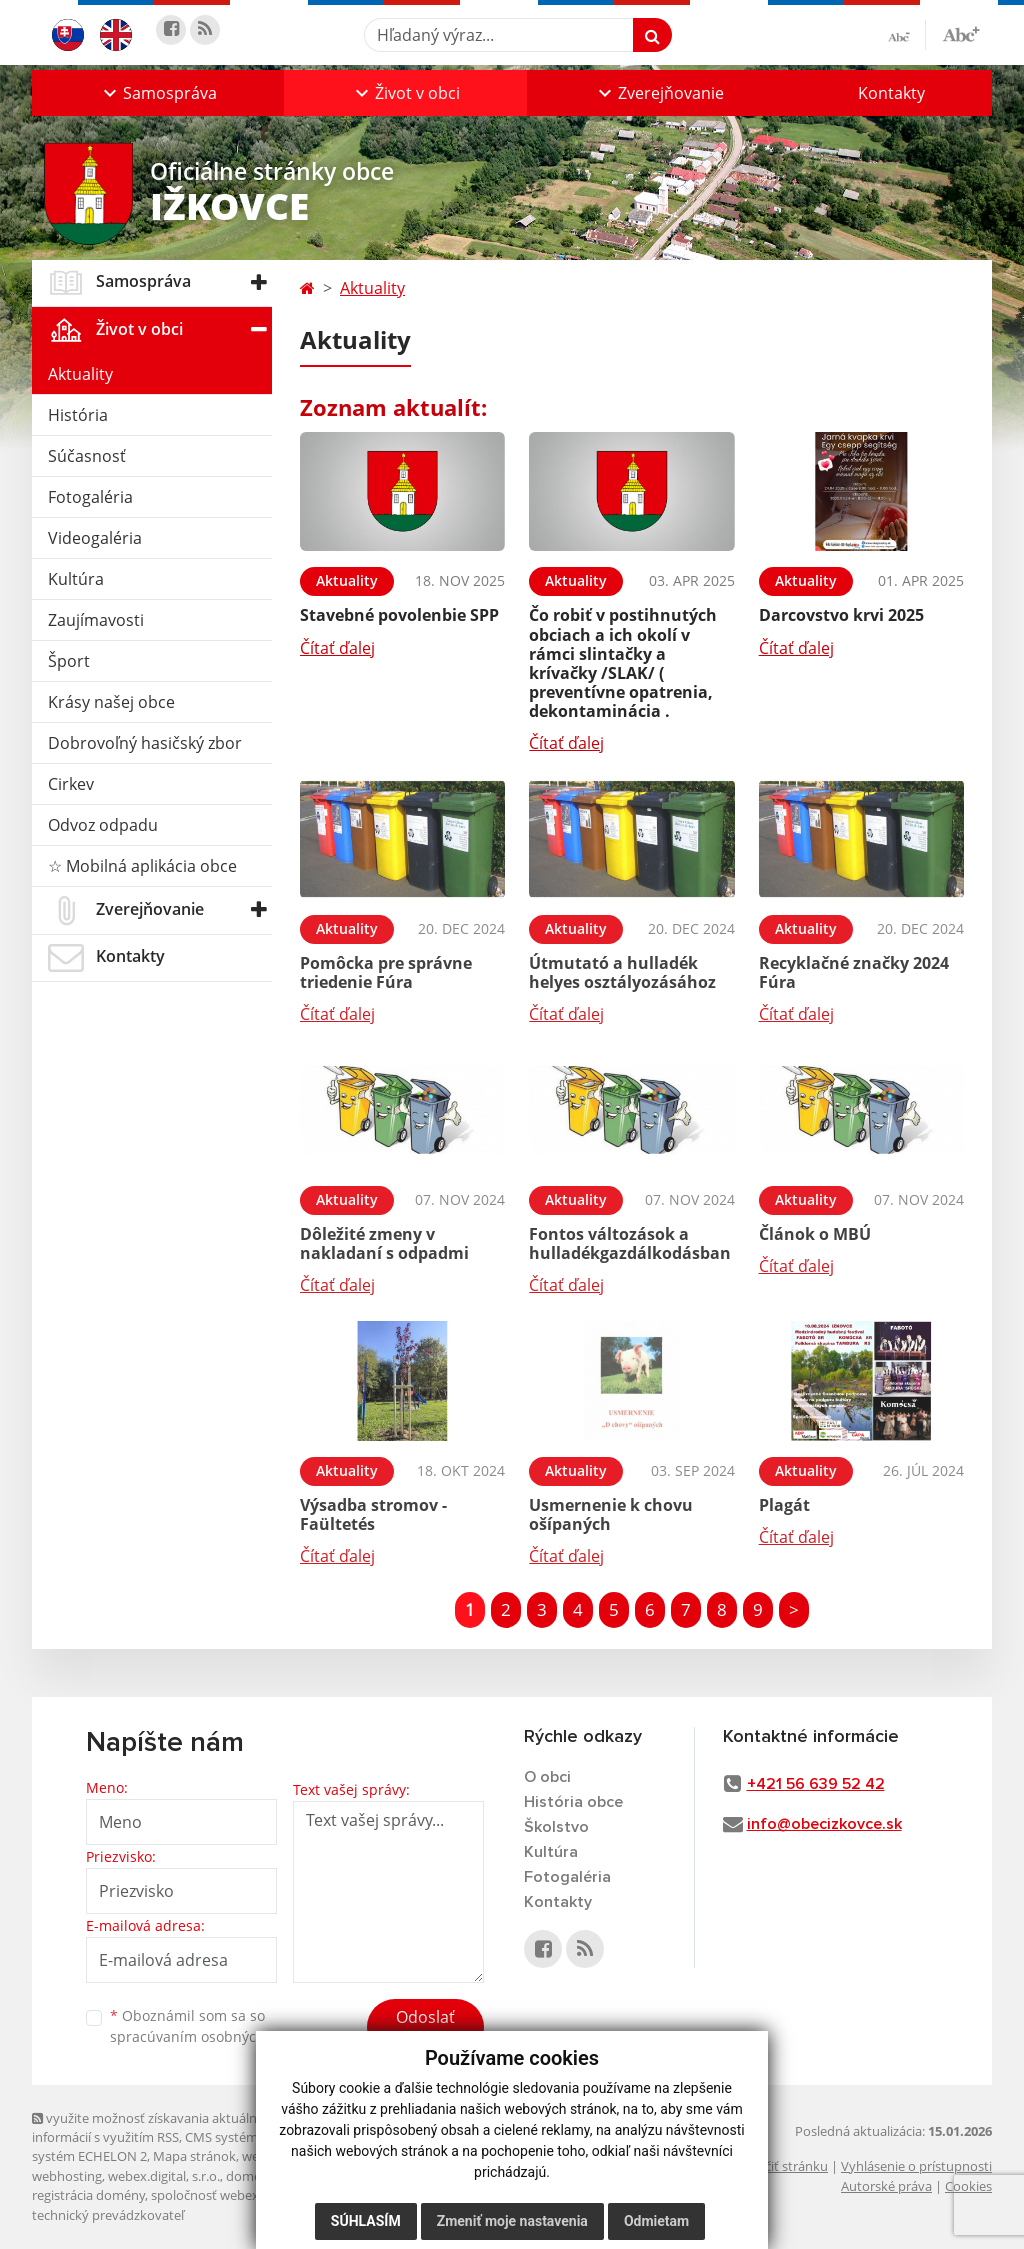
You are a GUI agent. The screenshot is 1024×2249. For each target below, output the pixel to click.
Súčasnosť (87, 456)
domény (250, 2176)
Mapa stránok (194, 2156)
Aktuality (80, 374)
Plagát (784, 1505)
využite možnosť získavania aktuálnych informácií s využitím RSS (155, 2127)
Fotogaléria (90, 497)
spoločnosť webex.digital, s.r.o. (241, 2195)
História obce (573, 1802)
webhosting (67, 2176)
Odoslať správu (425, 2029)
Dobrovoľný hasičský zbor (145, 743)
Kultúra (76, 579)
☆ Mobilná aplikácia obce (142, 866)
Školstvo (556, 1827)
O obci (547, 1777)
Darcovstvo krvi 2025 (841, 615)
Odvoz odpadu (103, 825)
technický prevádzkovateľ (108, 2215)
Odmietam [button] (656, 2221)
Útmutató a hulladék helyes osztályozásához (622, 972)
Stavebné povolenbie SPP (399, 615)
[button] (158, 93)
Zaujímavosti (96, 620)
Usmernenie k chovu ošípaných (611, 1514)
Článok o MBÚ (815, 1234)
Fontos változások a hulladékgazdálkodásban (630, 1243)
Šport (69, 661)
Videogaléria (95, 538)
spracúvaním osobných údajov (212, 2036)
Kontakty (891, 93)
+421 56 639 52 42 (816, 1784)
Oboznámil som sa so (212, 2026)
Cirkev (71, 784)
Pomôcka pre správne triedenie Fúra (386, 972)
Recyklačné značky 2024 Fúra (854, 972)
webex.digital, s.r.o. (164, 2176)
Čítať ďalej (337, 648)
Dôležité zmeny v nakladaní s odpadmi (384, 1243)
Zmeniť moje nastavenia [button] (512, 2221)
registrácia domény (88, 2195)
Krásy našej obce (111, 702)
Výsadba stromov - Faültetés (373, 1514)
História (78, 415)
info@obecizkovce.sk (824, 1824)
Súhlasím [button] (366, 2221)
